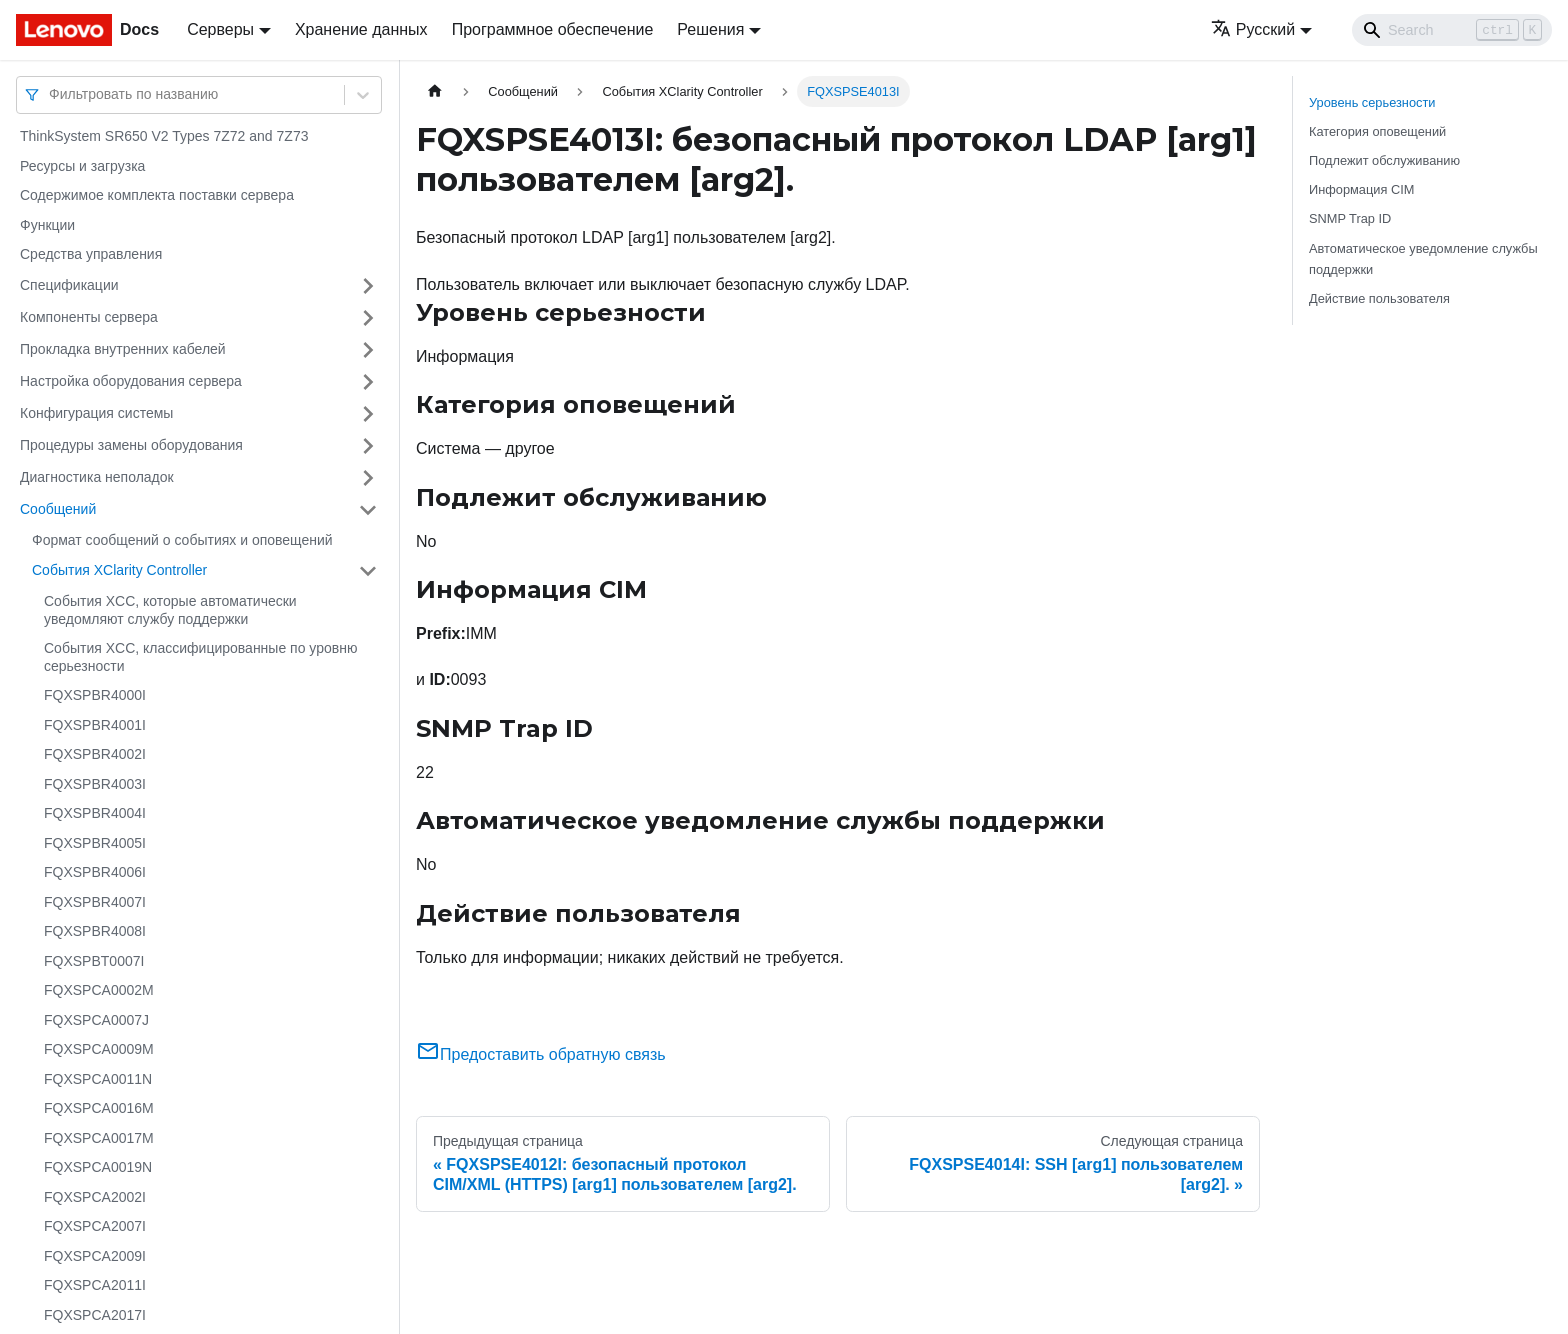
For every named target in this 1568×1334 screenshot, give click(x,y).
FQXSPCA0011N (98, 1079)
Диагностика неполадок (97, 477)
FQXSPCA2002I (95, 1197)
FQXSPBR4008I (95, 931)
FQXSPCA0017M (99, 1138)
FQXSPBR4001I (95, 725)
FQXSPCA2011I (95, 1285)
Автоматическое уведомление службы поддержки (1423, 259)
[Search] (1452, 30)
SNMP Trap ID (1350, 218)
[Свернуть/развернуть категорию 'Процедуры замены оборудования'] (368, 446)
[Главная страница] (435, 91)
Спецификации (69, 285)
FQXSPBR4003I (95, 784)
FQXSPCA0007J (96, 1020)
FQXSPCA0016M (99, 1108)
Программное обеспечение (553, 29)
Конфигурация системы (96, 413)
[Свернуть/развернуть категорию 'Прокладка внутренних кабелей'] (368, 350)
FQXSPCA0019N (98, 1167)
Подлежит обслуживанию (1384, 160)
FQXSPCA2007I (95, 1226)
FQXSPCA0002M (99, 990)
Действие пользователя (1379, 298)
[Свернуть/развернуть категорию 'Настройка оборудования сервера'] (368, 382)
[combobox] (51, 94)
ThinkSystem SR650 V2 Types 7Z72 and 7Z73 (164, 136)
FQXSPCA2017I (95, 1315)
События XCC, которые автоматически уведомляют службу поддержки (170, 610)
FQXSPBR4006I (95, 872)
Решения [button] (710, 29)
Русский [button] (1253, 29)
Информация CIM (1361, 189)
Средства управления (91, 254)
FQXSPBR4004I (95, 813)
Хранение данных (361, 29)
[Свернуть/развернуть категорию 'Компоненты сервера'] (368, 318)
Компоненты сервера (89, 317)
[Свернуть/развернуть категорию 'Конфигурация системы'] (368, 414)
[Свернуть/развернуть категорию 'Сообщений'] (368, 510)
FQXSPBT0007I (94, 961)
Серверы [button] (220, 29)
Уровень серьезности (1372, 102)
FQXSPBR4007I (95, 902)
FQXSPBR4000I (95, 695)
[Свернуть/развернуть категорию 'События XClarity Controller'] (368, 571)
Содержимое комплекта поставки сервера (157, 195)
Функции (47, 225)
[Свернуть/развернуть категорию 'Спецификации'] (368, 286)
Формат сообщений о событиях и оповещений (182, 540)
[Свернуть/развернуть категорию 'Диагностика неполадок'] (368, 478)
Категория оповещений (1377, 131)
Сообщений (58, 509)
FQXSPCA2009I (95, 1256)
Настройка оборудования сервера (131, 381)
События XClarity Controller (119, 570)
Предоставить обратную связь (541, 1054)
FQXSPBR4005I (95, 843)
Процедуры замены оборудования (131, 445)
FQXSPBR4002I (95, 754)
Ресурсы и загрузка (82, 166)
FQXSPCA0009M (99, 1049)
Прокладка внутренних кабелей (123, 349)
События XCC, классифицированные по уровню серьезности (200, 657)
